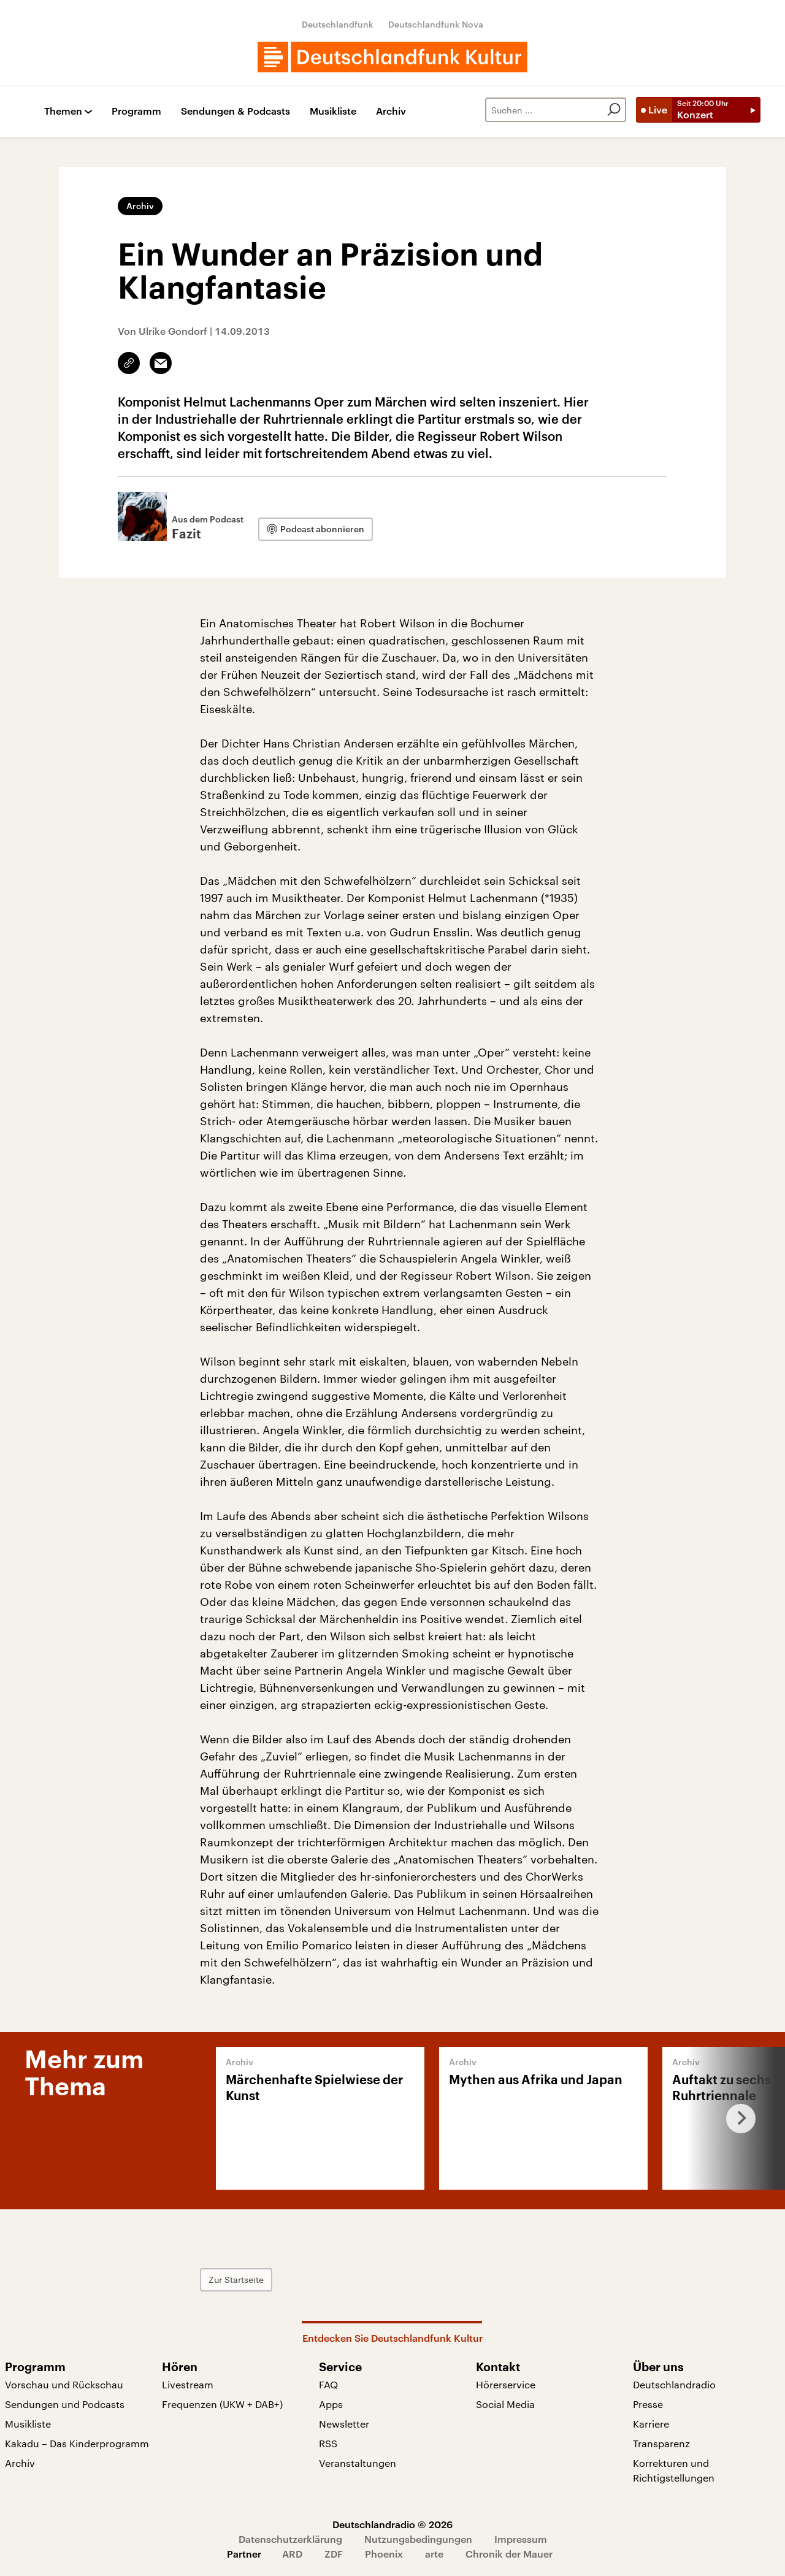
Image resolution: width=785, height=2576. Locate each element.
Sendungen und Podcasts (64, 2404)
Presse (648, 2404)
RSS (328, 2443)
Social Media (505, 2404)
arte (434, 2553)
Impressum (520, 2539)
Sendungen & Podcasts (235, 111)
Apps (331, 2404)
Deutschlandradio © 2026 (392, 2524)
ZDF (333, 2553)
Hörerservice (505, 2384)
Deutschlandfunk (337, 24)
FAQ (328, 2384)
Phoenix (384, 2553)
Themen (63, 111)
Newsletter (344, 2423)
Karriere (651, 2423)
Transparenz (661, 2443)
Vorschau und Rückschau (64, 2384)
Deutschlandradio (674, 2384)
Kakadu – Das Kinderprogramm (77, 2443)
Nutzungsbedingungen (418, 2539)
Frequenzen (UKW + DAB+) (222, 2404)
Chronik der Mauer (509, 2553)
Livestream (187, 2384)
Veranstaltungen (357, 2463)
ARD (292, 2553)
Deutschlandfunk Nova (435, 24)
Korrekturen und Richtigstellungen (673, 2470)
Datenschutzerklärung (290, 2539)
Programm (136, 111)
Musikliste (333, 111)
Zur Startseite (236, 2279)
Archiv (391, 111)
